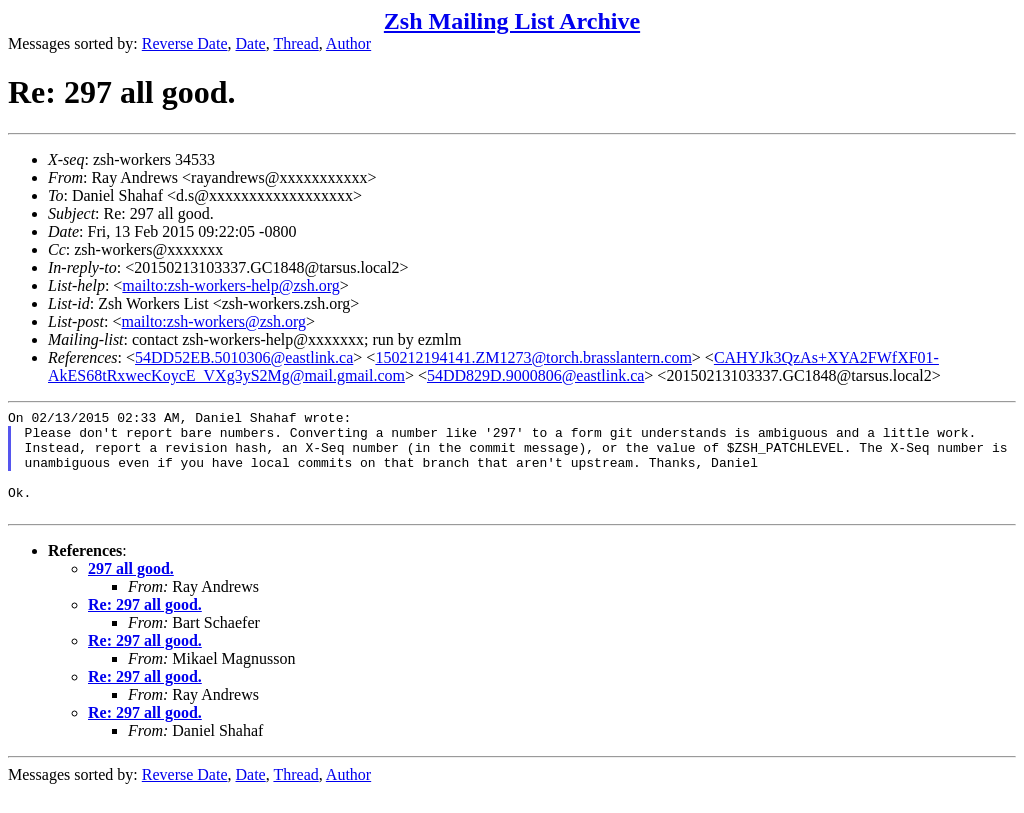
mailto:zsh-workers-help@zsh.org (231, 285)
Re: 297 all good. (145, 625)
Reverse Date (185, 43)
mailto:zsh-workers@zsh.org (213, 321)
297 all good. (131, 589)
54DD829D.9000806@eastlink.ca (535, 375)
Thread (295, 43)
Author (348, 43)
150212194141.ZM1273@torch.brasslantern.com (533, 357)
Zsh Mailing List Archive (512, 21)
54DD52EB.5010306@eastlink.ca (244, 357)
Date (251, 43)
